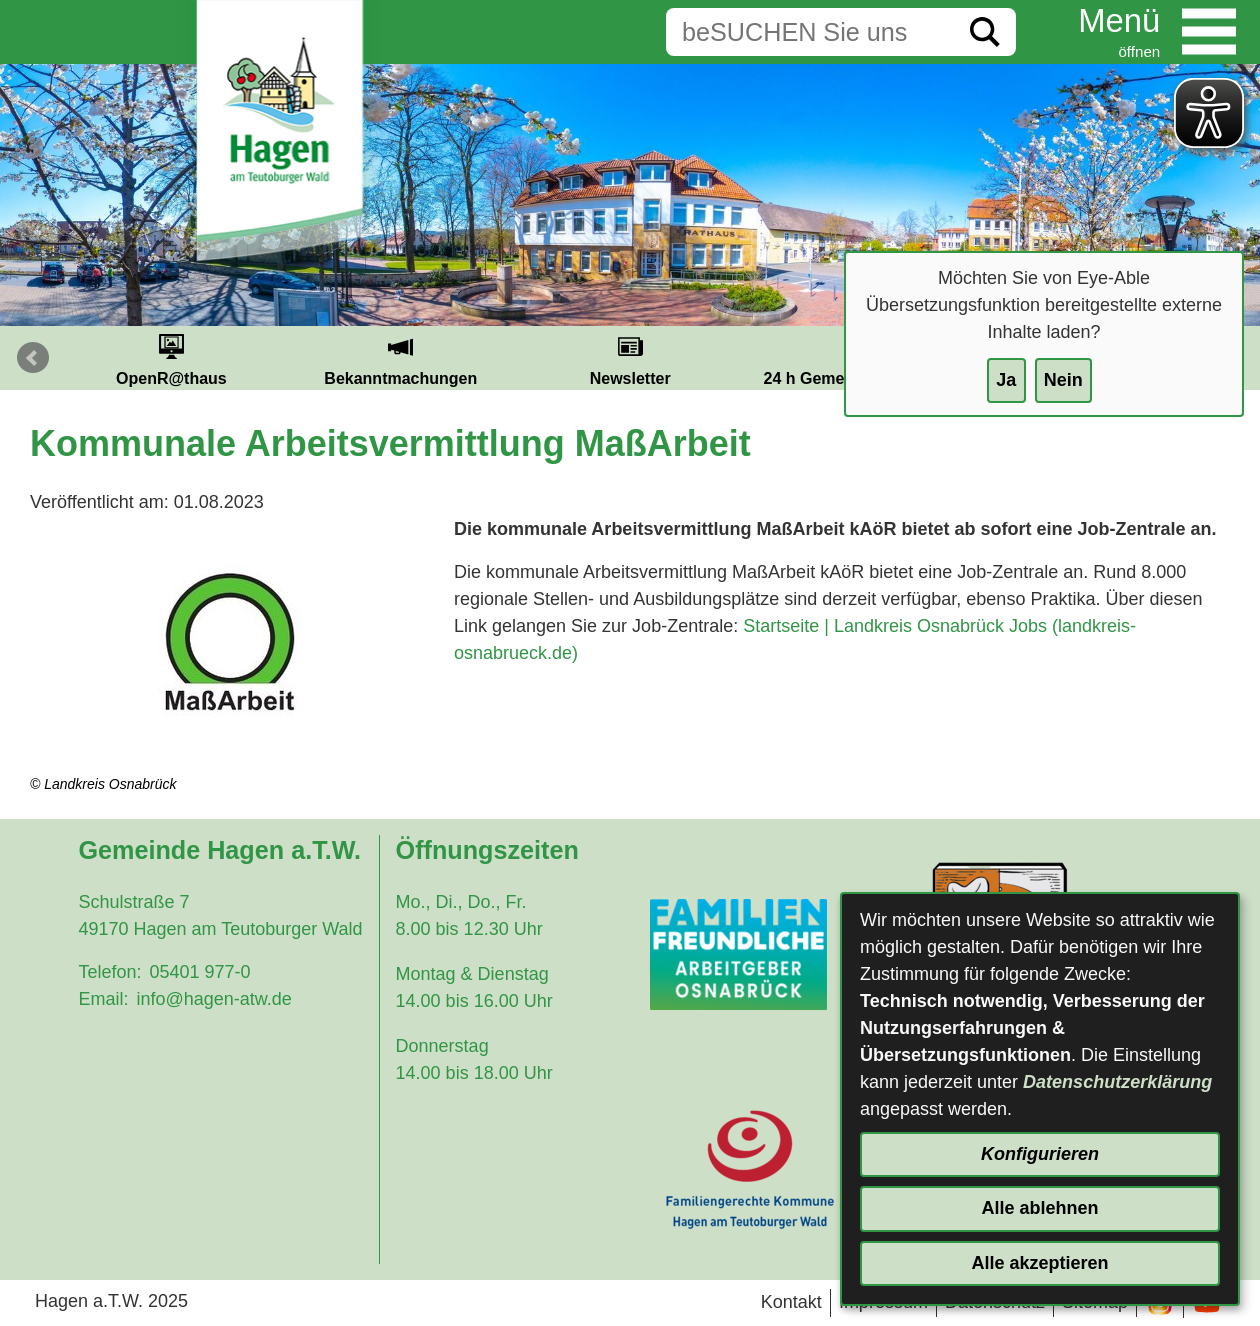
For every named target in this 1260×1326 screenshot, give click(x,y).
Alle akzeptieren (1039, 1263)
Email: (103, 999)
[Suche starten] (985, 32)
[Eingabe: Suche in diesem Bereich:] (810, 32)
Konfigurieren (1040, 1154)
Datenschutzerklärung (1117, 1082)
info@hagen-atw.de (213, 999)
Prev (33, 358)
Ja (1006, 380)
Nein (1063, 380)
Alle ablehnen (1039, 1208)
